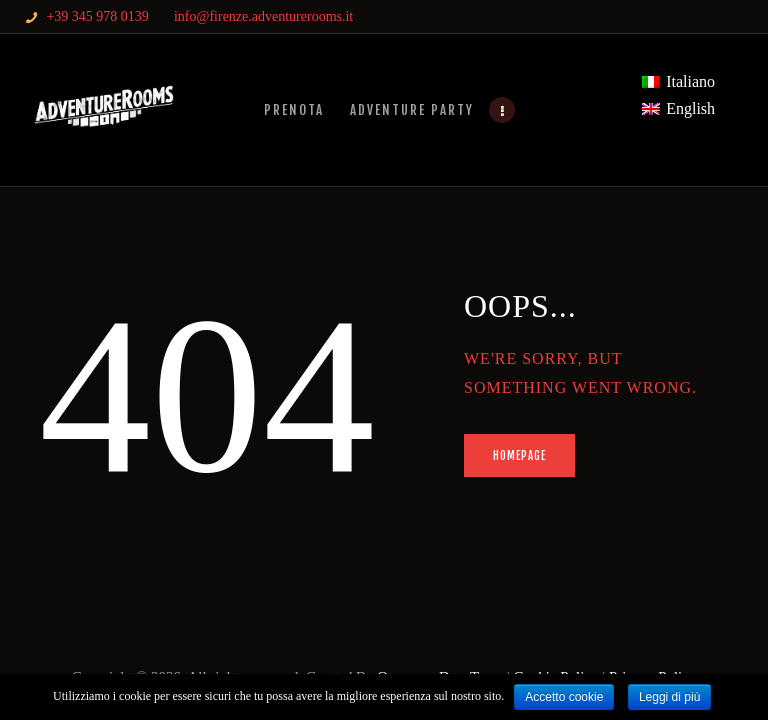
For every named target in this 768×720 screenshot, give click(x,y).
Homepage (520, 456)
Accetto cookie (564, 697)
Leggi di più (669, 697)
